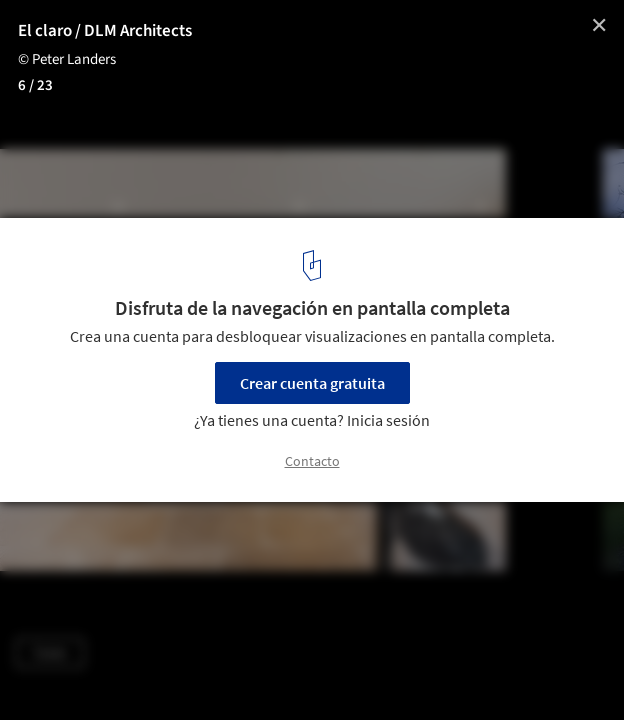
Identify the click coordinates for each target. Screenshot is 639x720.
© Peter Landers (67, 59)
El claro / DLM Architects (105, 31)
